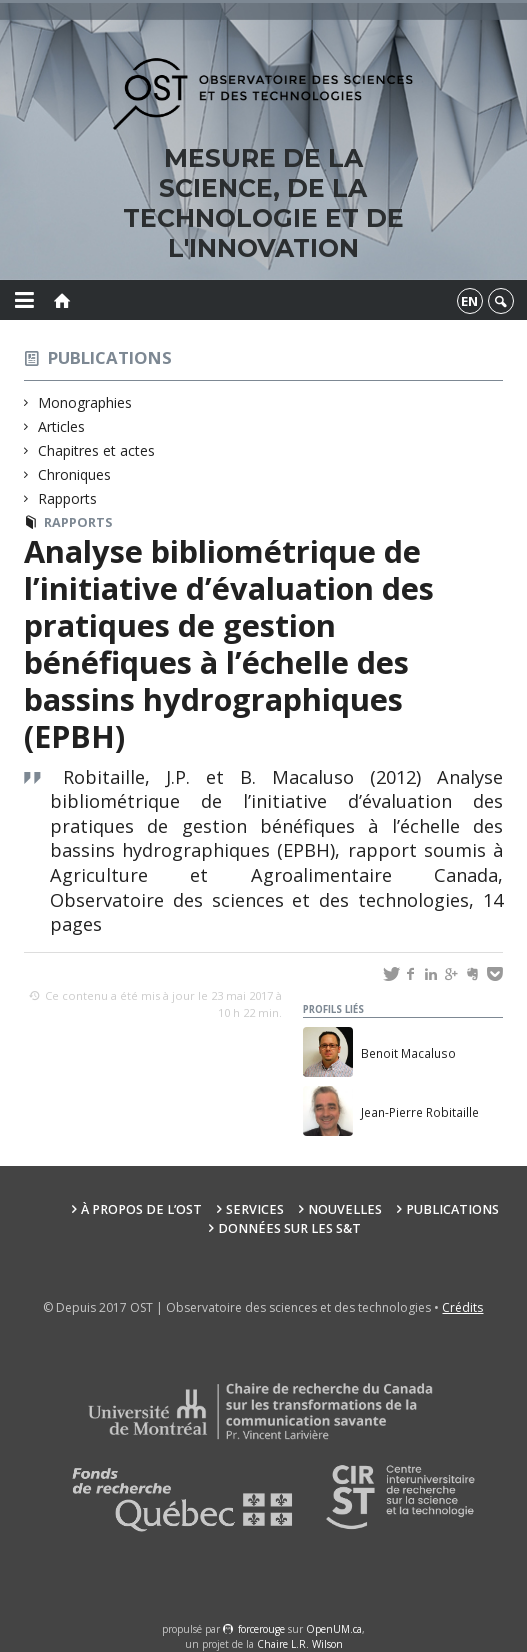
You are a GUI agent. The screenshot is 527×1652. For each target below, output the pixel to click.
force (261, 1629)
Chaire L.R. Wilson (300, 1644)
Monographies (85, 402)
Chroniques (75, 474)
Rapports (68, 498)
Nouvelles (345, 1209)
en (469, 301)
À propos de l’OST (141, 1209)
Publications (110, 357)
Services (255, 1209)
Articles (62, 426)
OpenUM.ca (334, 1629)
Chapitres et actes (97, 450)
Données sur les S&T (289, 1228)
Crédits (462, 1307)
